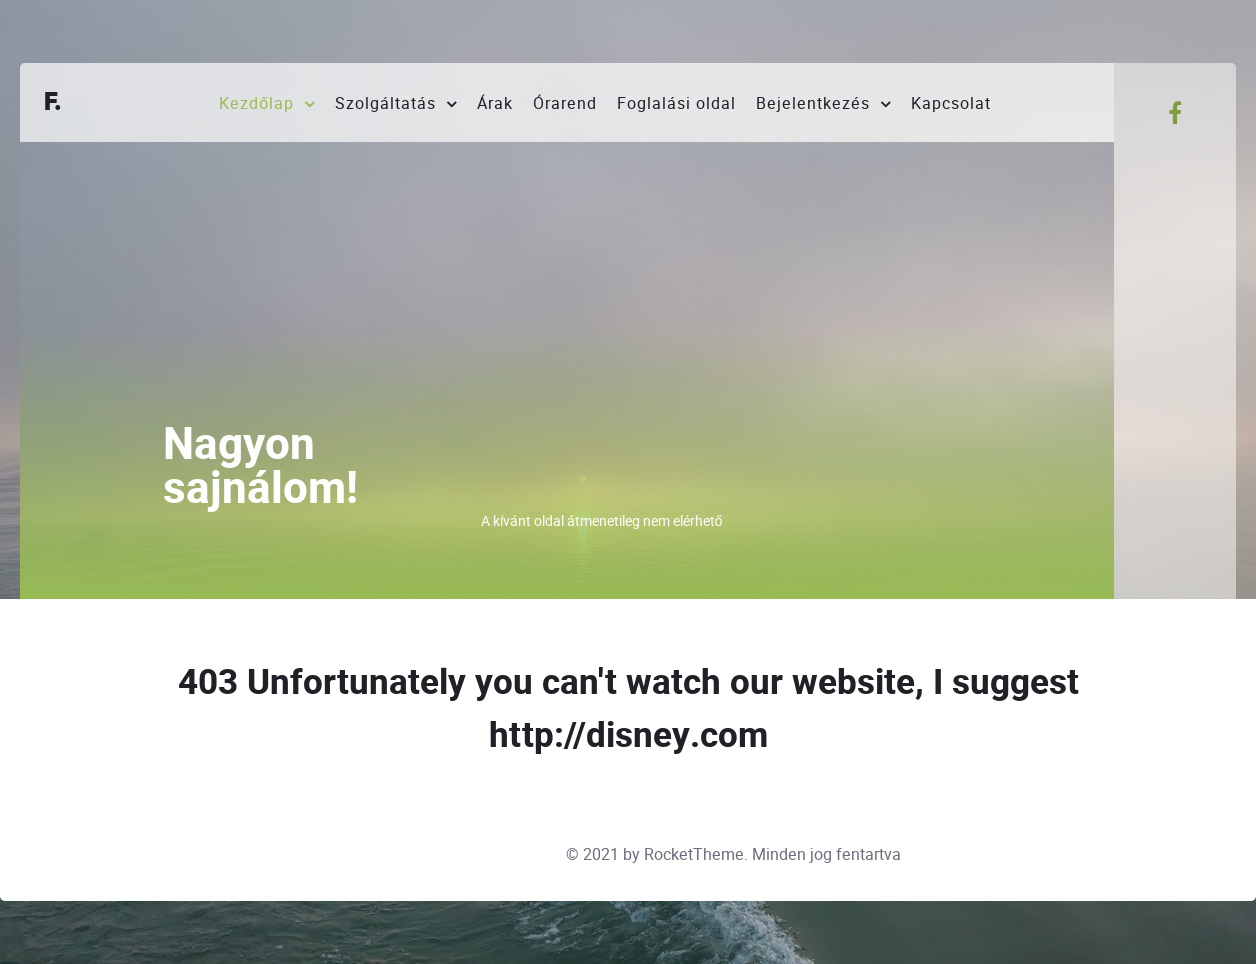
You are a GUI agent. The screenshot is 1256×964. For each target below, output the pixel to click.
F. (53, 102)
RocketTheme (694, 854)
